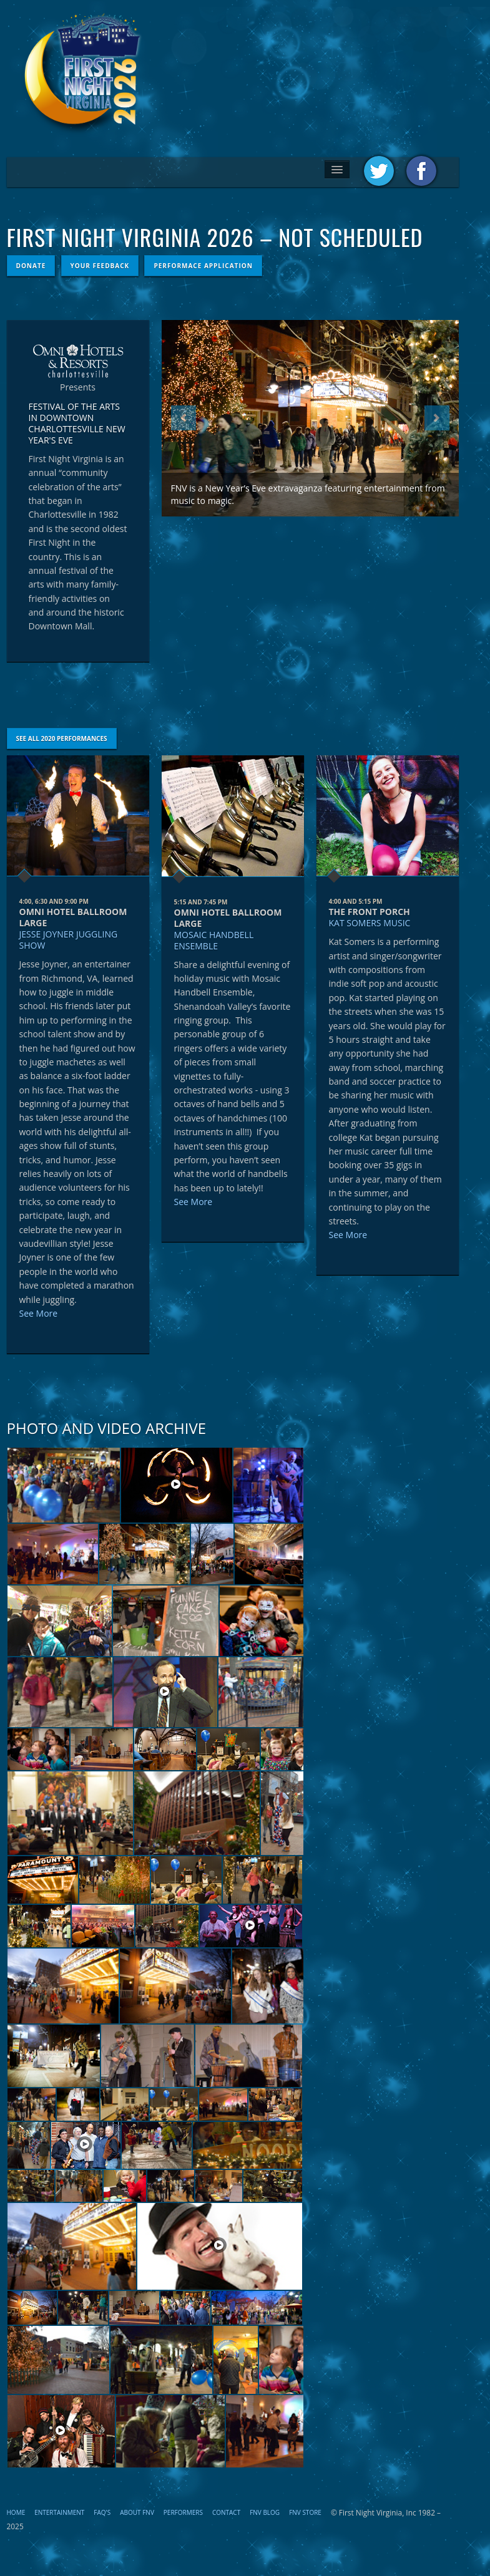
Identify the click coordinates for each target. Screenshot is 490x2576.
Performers (183, 2512)
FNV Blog (265, 2512)
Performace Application (203, 265)
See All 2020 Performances (61, 738)
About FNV (137, 2512)
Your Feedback (100, 265)
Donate (31, 265)
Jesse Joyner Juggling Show (68, 939)
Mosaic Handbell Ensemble (214, 940)
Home (16, 2512)
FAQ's (102, 2512)
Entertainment (59, 2512)
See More (38, 1313)
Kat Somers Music (370, 923)
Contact (226, 2512)
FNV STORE (305, 2512)
